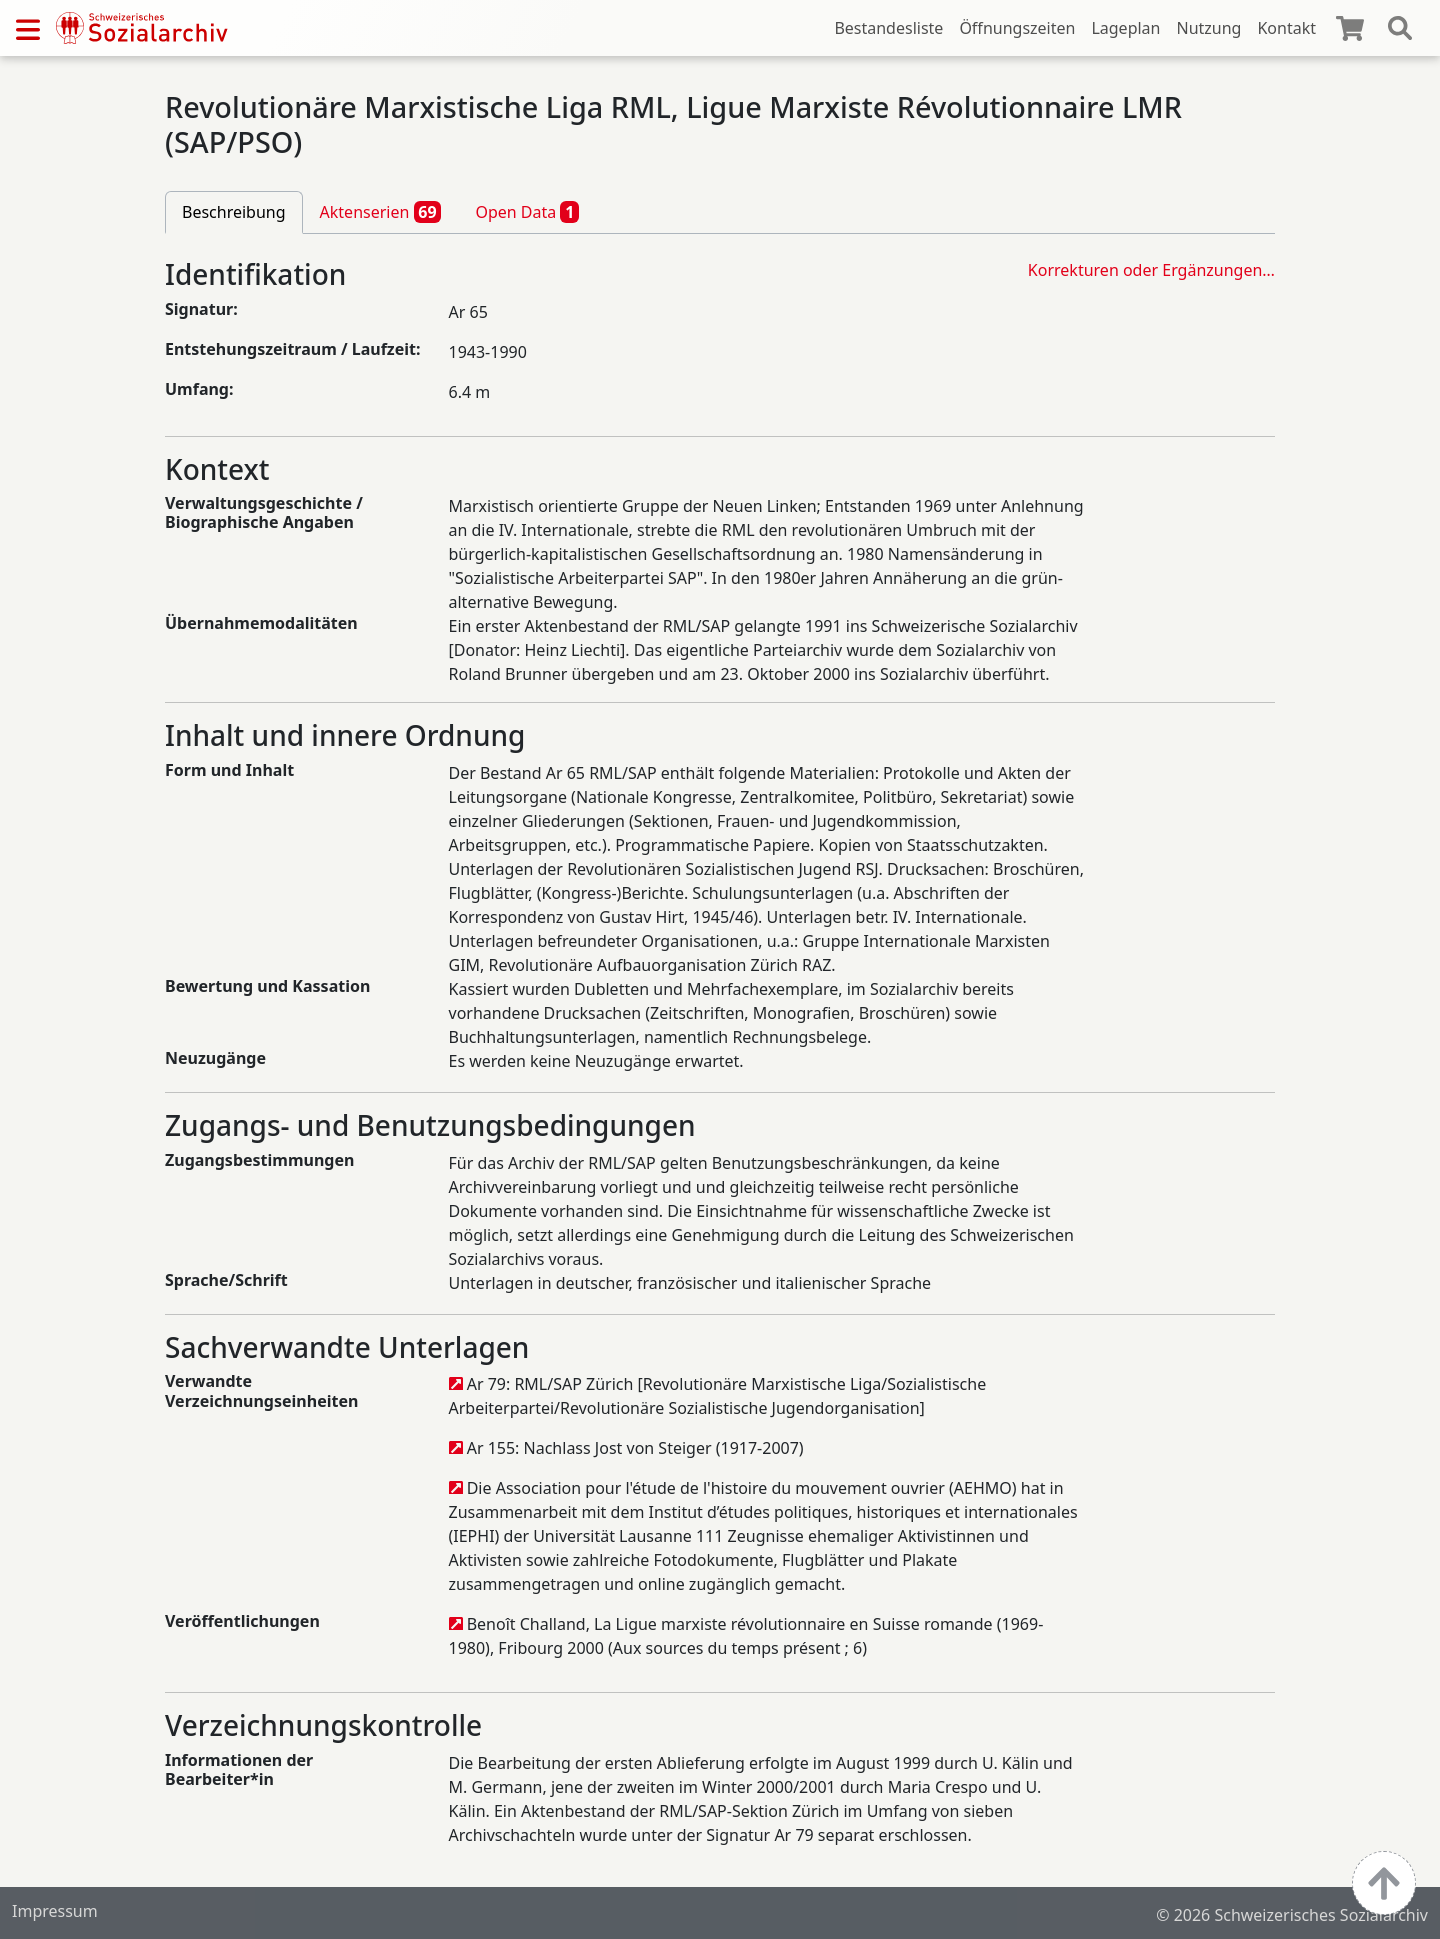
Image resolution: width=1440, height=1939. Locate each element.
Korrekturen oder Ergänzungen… (1151, 270)
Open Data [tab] (527, 212)
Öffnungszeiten (1017, 28)
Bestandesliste (888, 28)
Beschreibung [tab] (234, 212)
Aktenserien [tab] (381, 212)
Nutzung (1208, 28)
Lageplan (1125, 28)
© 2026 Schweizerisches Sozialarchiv (1292, 1915)
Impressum (55, 1911)
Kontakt (1286, 28)
